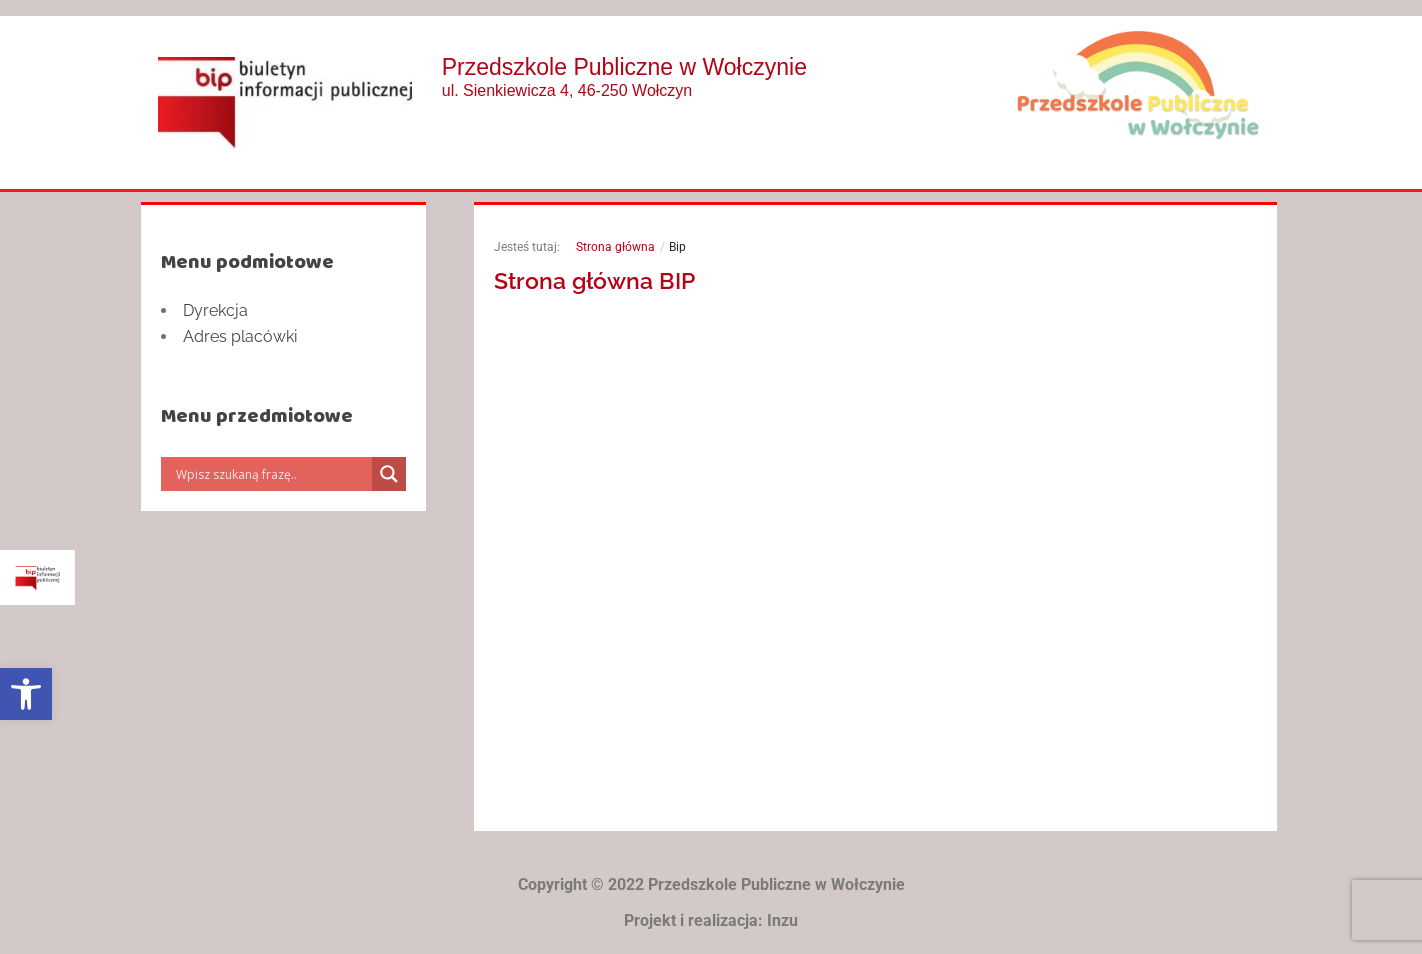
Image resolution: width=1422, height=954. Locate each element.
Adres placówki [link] (240, 336)
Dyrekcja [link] (215, 310)
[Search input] (271, 474)
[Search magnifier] (389, 474)
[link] (26, 694)
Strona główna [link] (615, 247)
